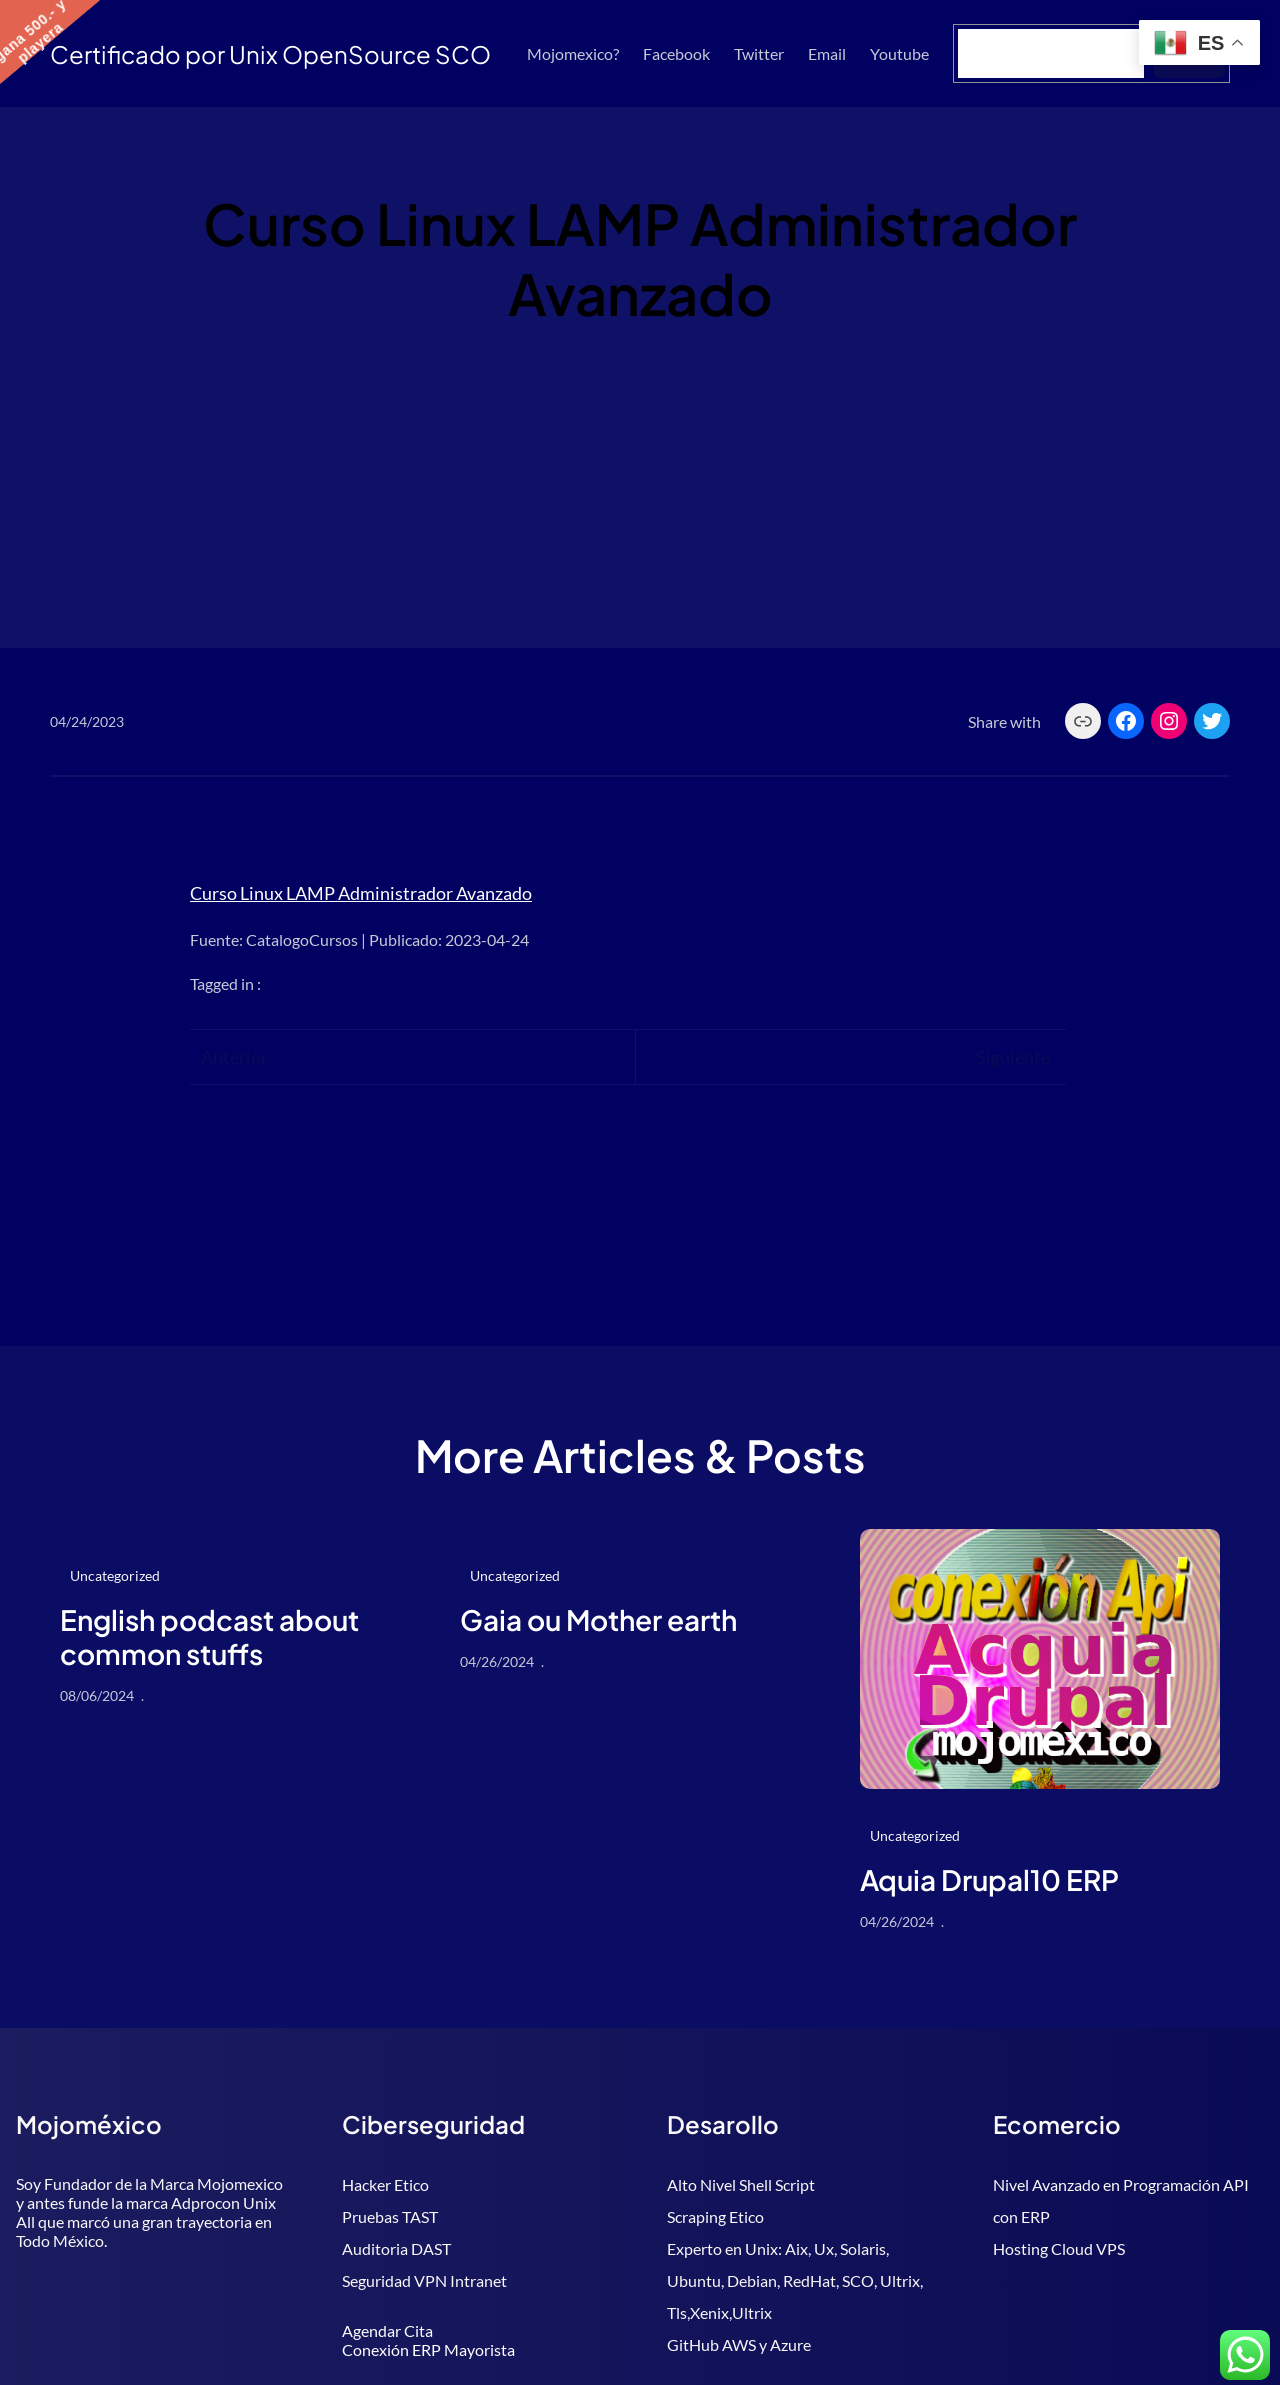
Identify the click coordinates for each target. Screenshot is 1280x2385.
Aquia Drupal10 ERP (989, 1880)
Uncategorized (115, 1575)
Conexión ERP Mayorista (428, 2349)
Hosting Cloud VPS (1059, 2248)
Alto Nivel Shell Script (741, 2184)
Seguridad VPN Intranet (424, 2280)
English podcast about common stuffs (209, 1636)
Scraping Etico (715, 2216)
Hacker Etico (385, 2184)
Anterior (234, 1057)
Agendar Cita (387, 2330)
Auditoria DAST (396, 2248)
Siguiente (1013, 1057)
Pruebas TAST (390, 2216)
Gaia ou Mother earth (598, 1620)
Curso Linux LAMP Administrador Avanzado (361, 893)
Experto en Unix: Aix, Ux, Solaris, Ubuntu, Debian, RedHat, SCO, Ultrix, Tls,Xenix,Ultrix (795, 2280)
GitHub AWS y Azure (739, 2344)
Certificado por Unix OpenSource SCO (270, 54)
